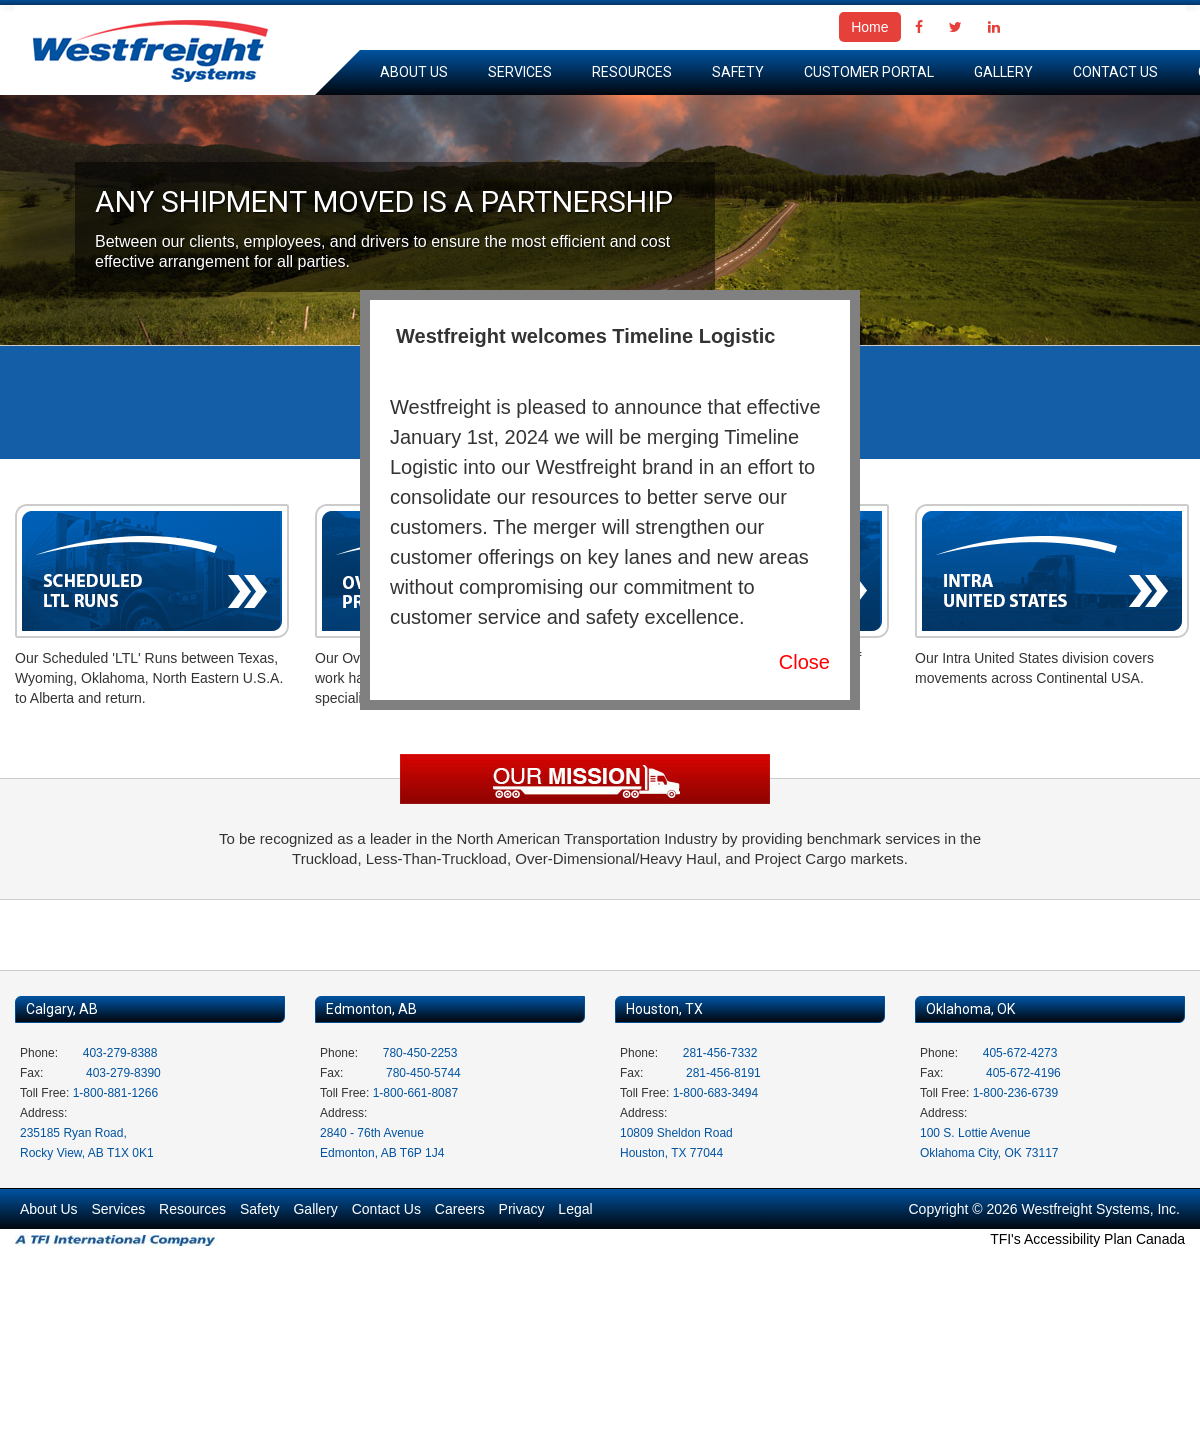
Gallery (1003, 72)
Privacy (522, 1209)
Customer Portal (869, 72)
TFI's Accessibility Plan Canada (1087, 1239)
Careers (460, 1209)
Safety (738, 72)
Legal (575, 1209)
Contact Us (1115, 72)
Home (869, 27)
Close (804, 662)
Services (520, 72)
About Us (414, 72)
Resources (632, 72)
